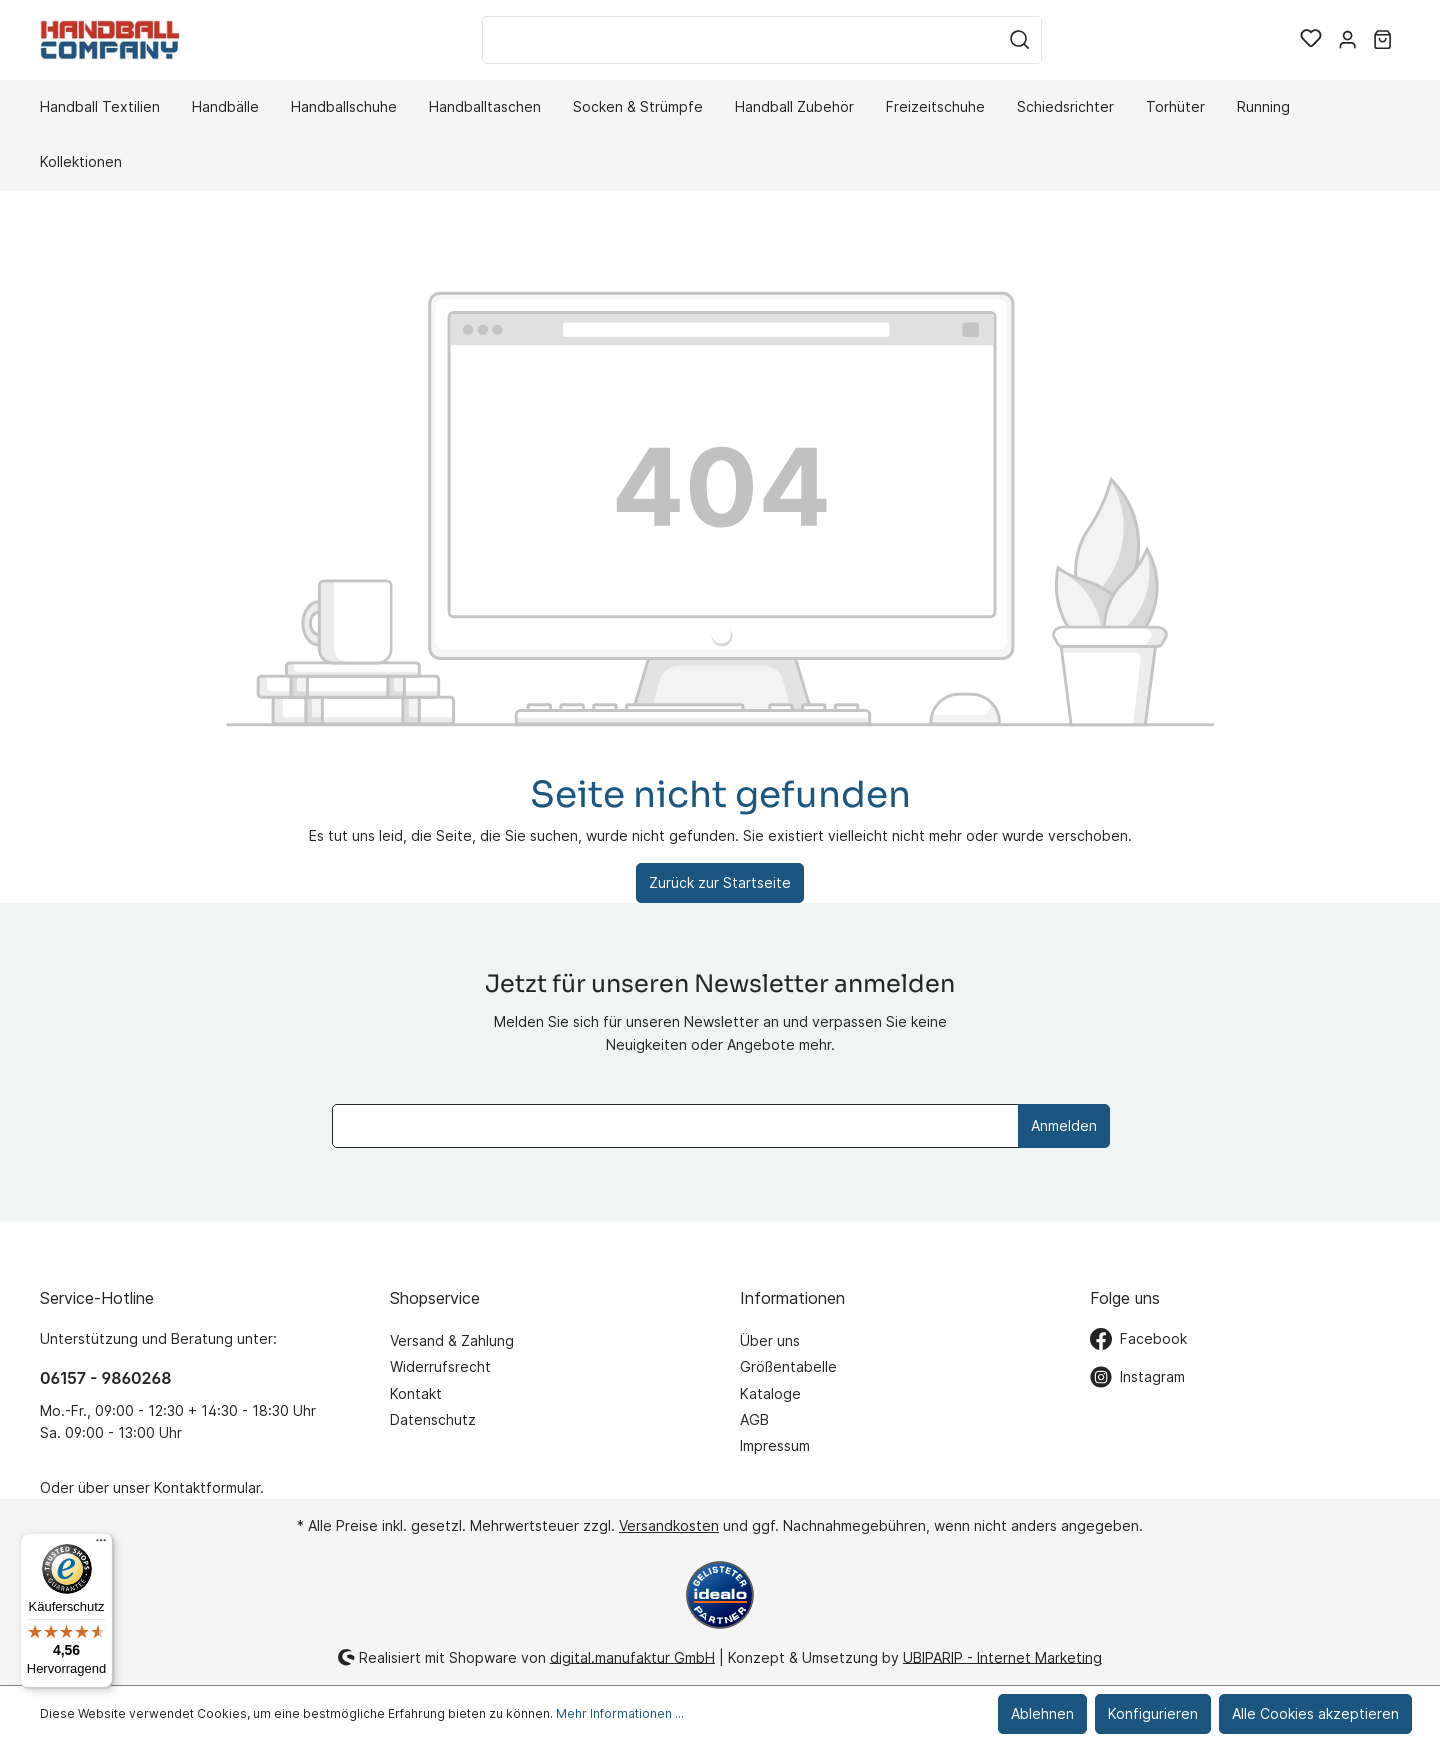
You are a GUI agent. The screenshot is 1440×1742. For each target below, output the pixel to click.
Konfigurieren (1153, 1713)
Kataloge (770, 1393)
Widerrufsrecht (440, 1366)
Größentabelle (788, 1366)
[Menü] (101, 1545)
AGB (754, 1419)
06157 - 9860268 (105, 1378)
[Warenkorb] (1382, 40)
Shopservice (435, 1298)
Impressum (775, 1445)
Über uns (770, 1340)
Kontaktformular (207, 1487)
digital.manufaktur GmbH (632, 1656)
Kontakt (416, 1393)
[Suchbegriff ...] (740, 40)
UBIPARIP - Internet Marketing (1002, 1656)
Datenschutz (433, 1419)
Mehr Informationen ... (620, 1713)
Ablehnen (1042, 1713)
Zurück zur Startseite (720, 882)
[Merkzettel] (1311, 40)
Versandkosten (669, 1525)
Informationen (792, 1298)
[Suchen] (1020, 40)
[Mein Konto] (1347, 40)
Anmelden (1064, 1125)
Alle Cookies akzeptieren (1315, 1713)
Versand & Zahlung (452, 1340)
